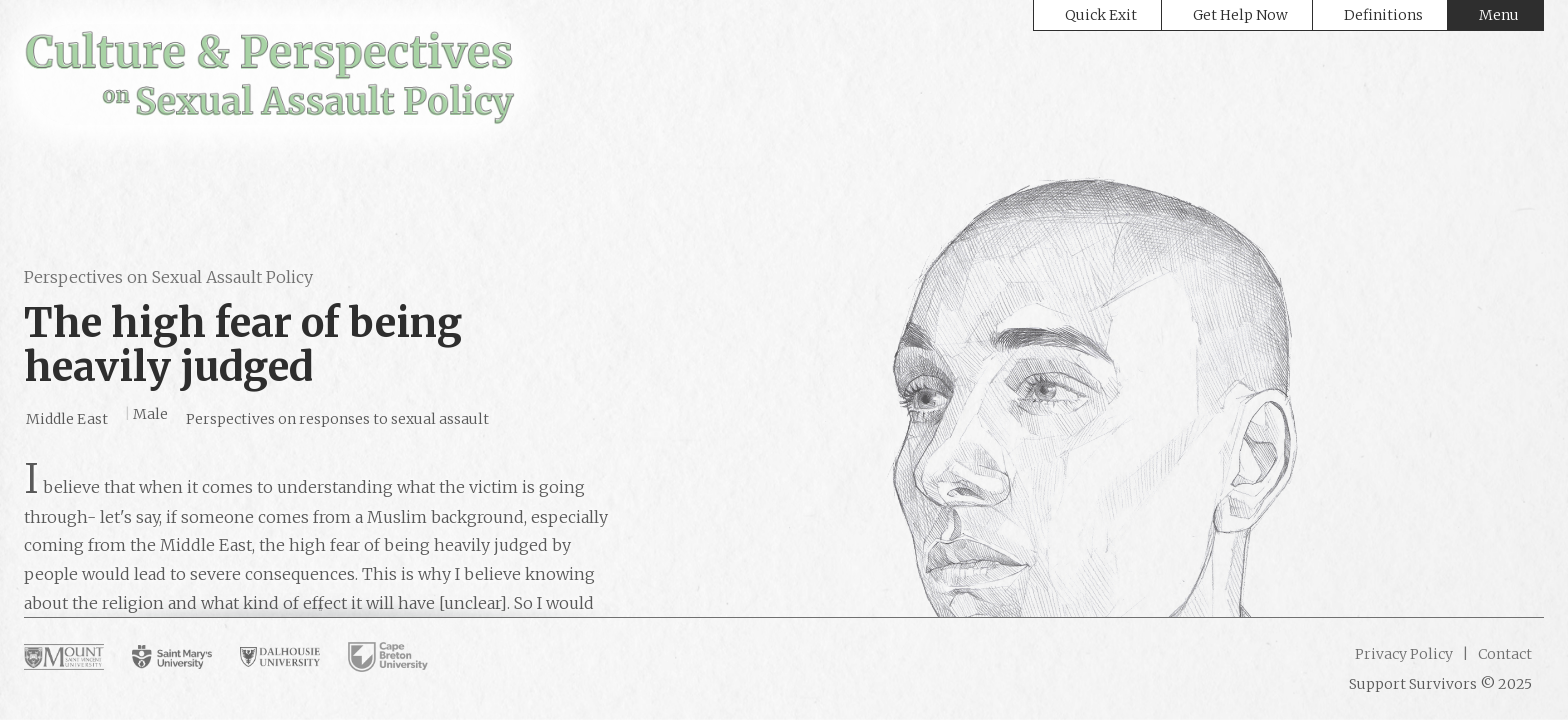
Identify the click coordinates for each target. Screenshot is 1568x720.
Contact (1503, 654)
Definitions (1383, 15)
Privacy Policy (1404, 654)
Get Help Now (1240, 15)
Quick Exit (1101, 15)
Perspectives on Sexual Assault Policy (168, 277)
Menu (1499, 15)
